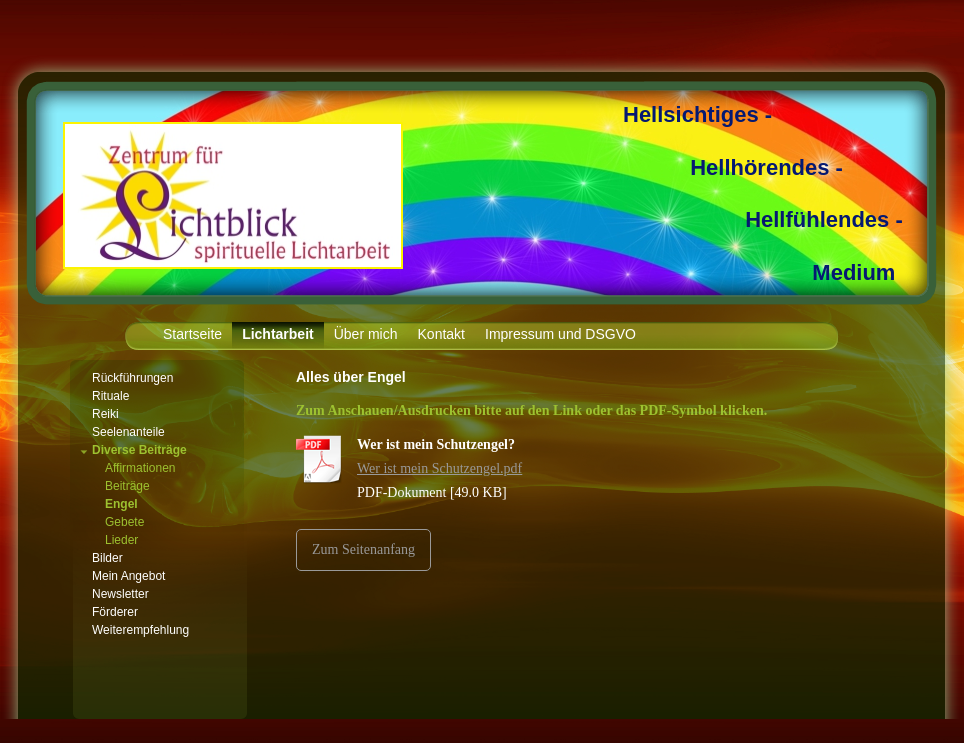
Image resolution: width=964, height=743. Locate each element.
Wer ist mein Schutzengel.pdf (439, 468)
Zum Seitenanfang (363, 549)
